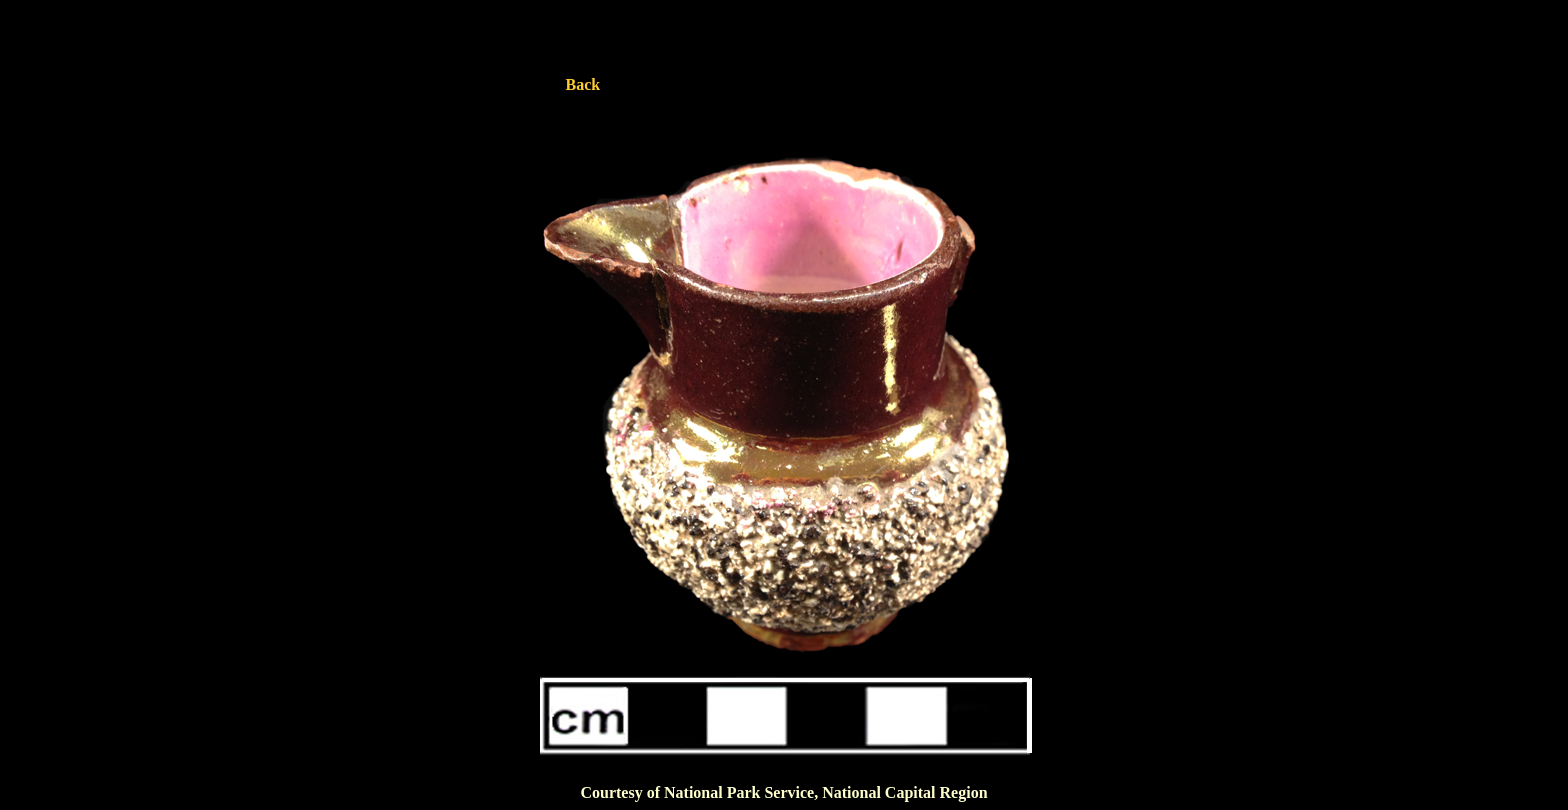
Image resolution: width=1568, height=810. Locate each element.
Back (583, 84)
